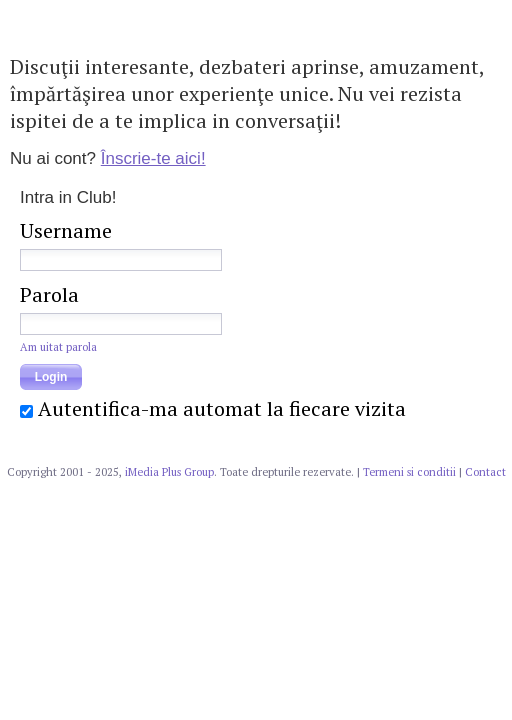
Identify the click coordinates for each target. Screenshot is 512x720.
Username (66, 230)
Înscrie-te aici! (153, 158)
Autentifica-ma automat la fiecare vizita (222, 408)
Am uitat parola (58, 347)
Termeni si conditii (409, 472)
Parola (49, 294)
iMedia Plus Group (169, 472)
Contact (485, 472)
